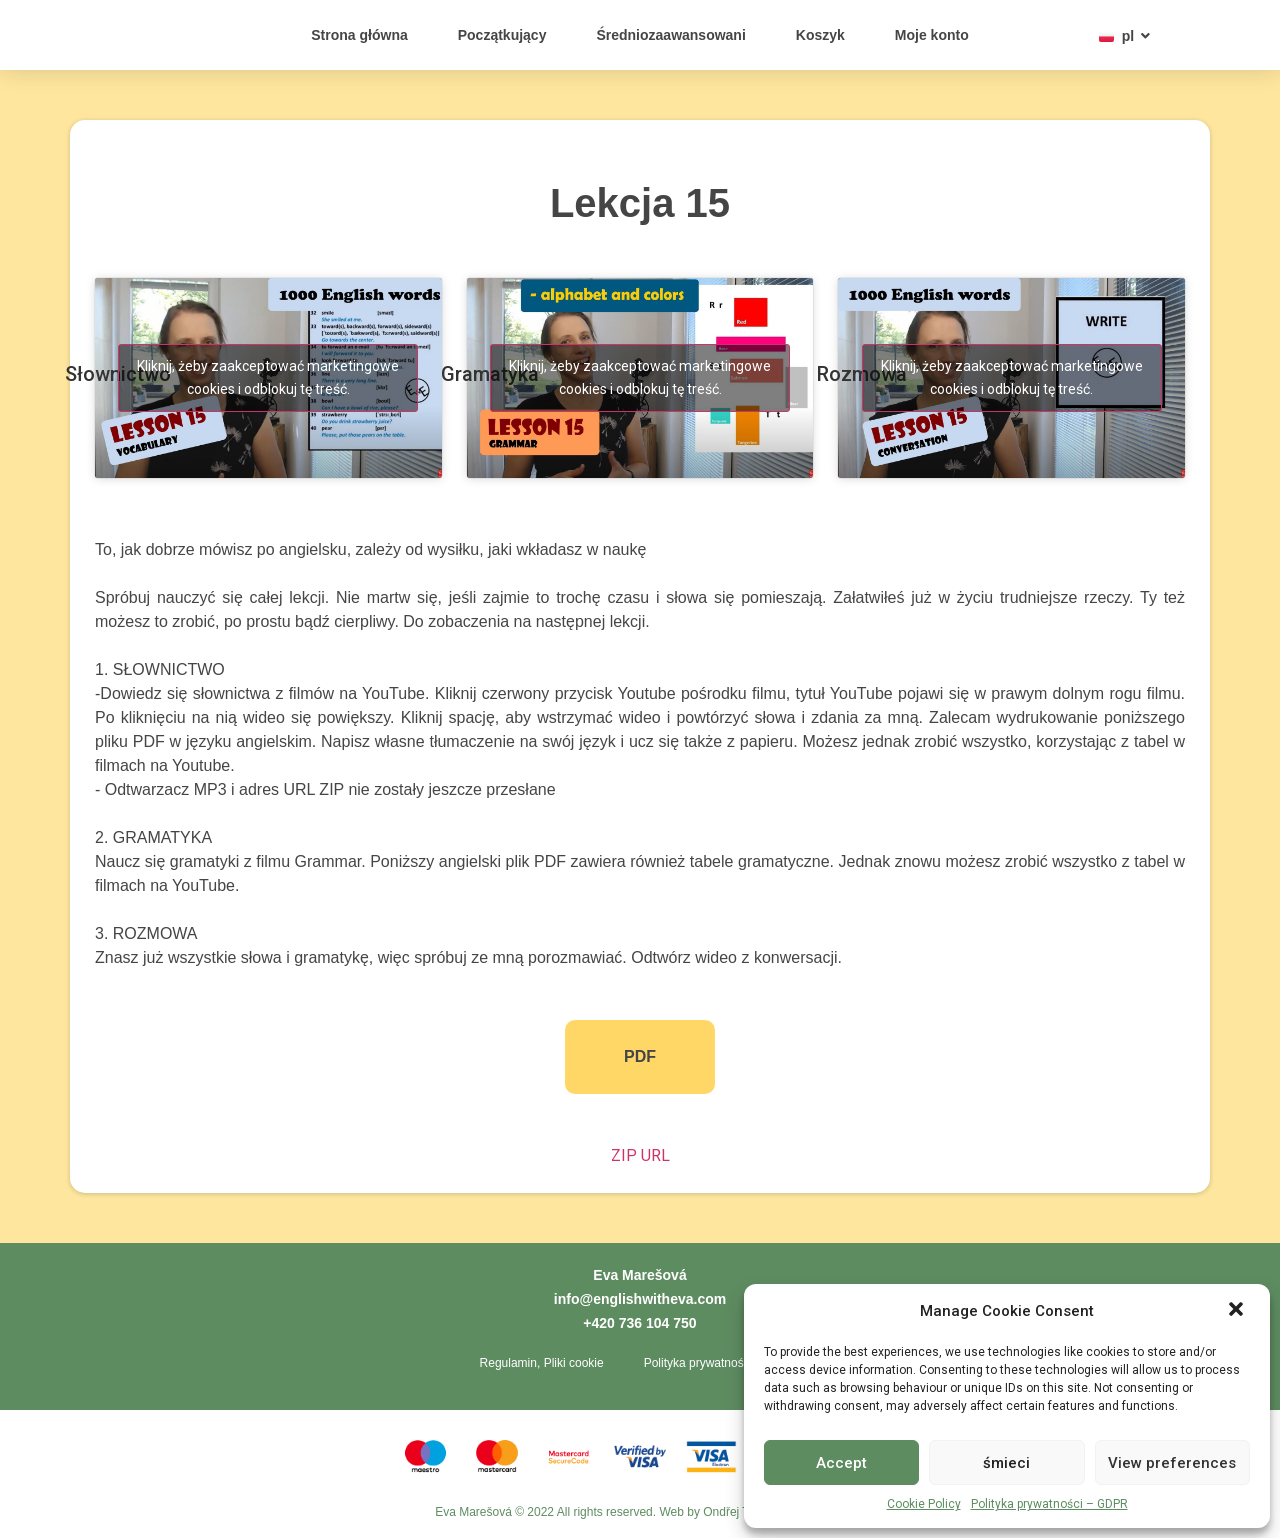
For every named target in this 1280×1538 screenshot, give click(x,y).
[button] (1238, 1300)
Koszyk (820, 35)
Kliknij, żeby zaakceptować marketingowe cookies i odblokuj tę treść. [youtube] (268, 377)
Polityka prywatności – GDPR (1049, 1504)
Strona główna (359, 35)
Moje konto (932, 35)
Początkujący (502, 35)
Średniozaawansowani (670, 35)
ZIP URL (640, 1155)
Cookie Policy (924, 1504)
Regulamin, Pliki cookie (542, 1363)
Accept (841, 1463)
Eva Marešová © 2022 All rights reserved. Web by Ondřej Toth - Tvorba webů (640, 1513)
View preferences (1172, 1463)
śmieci (1006, 1463)
